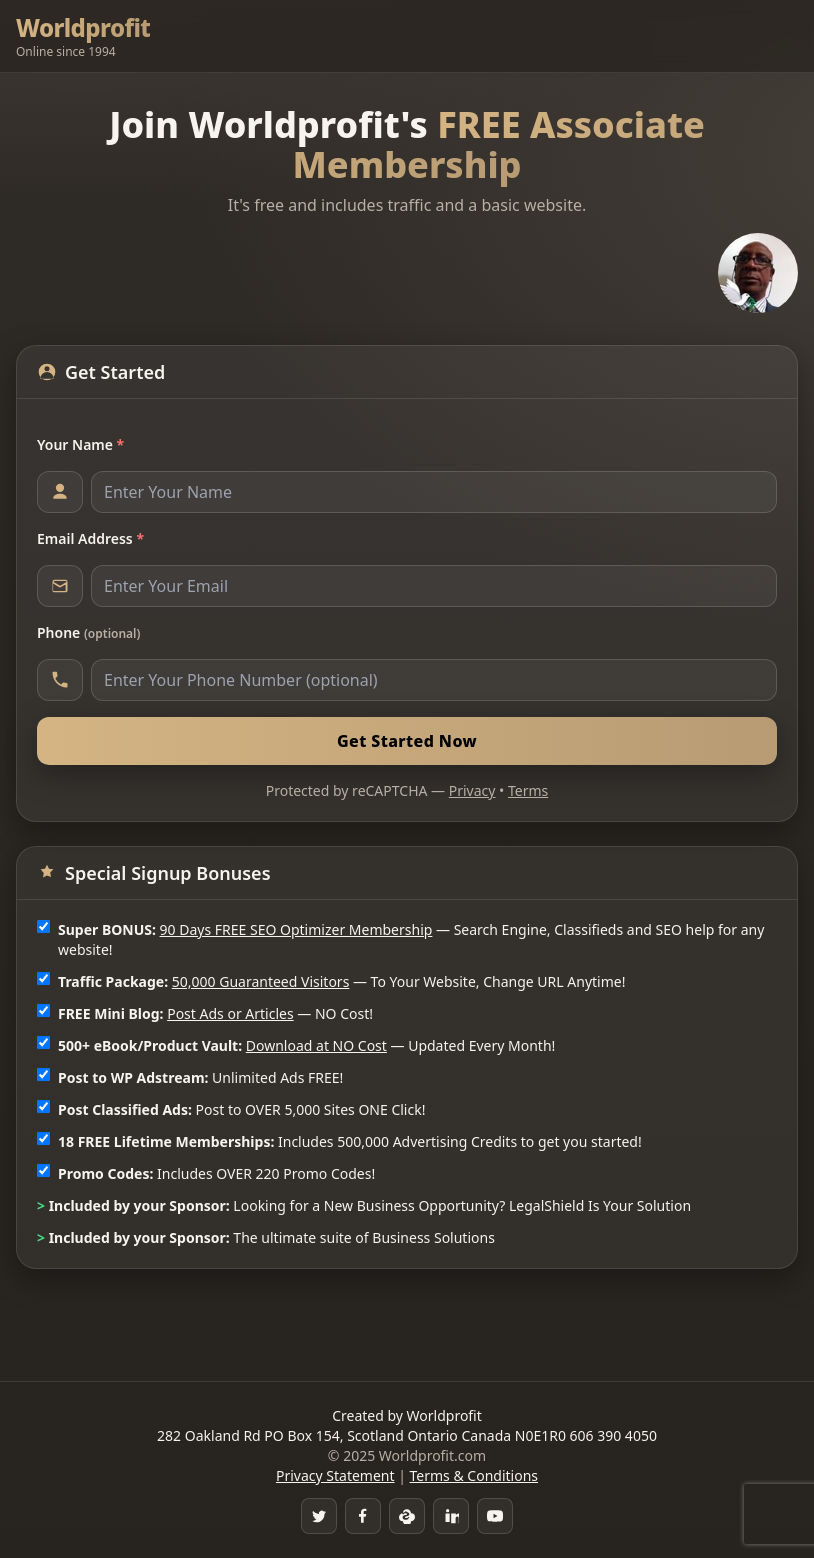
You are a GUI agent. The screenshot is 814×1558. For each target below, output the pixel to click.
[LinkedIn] (451, 1516)
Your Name (80, 444)
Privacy (472, 790)
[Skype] (407, 1516)
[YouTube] (495, 1516)
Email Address (90, 538)
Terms (528, 790)
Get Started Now (407, 741)
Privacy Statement (335, 1475)
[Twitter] (319, 1516)
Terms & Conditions (474, 1475)
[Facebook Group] (363, 1516)
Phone (88, 632)
